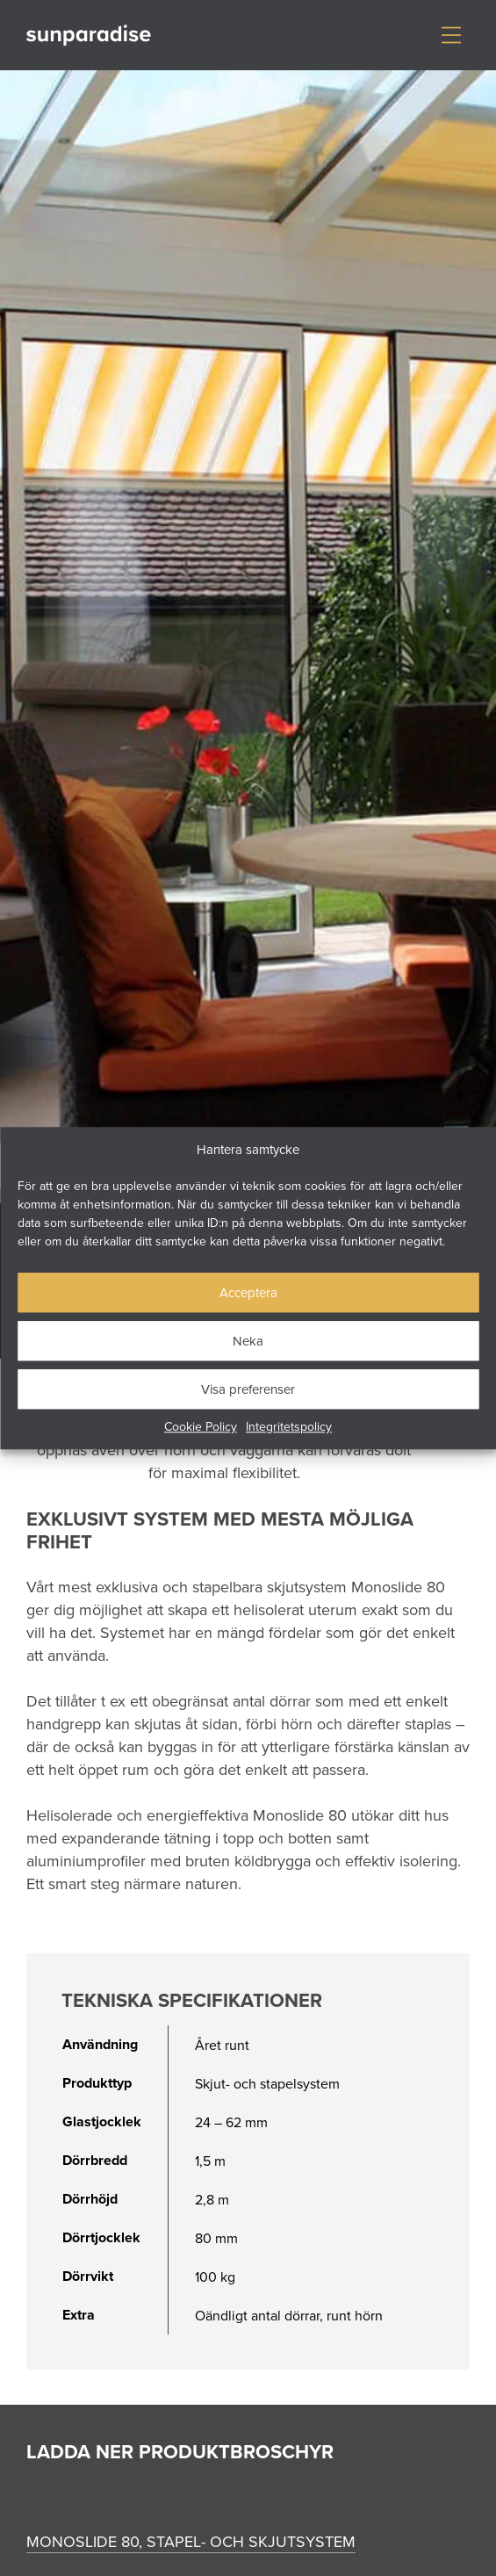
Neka (248, 1340)
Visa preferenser (248, 1389)
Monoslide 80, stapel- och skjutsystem (191, 2541)
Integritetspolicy (289, 1426)
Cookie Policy (200, 1426)
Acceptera (248, 1292)
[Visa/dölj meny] (451, 35)
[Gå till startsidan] (88, 36)
